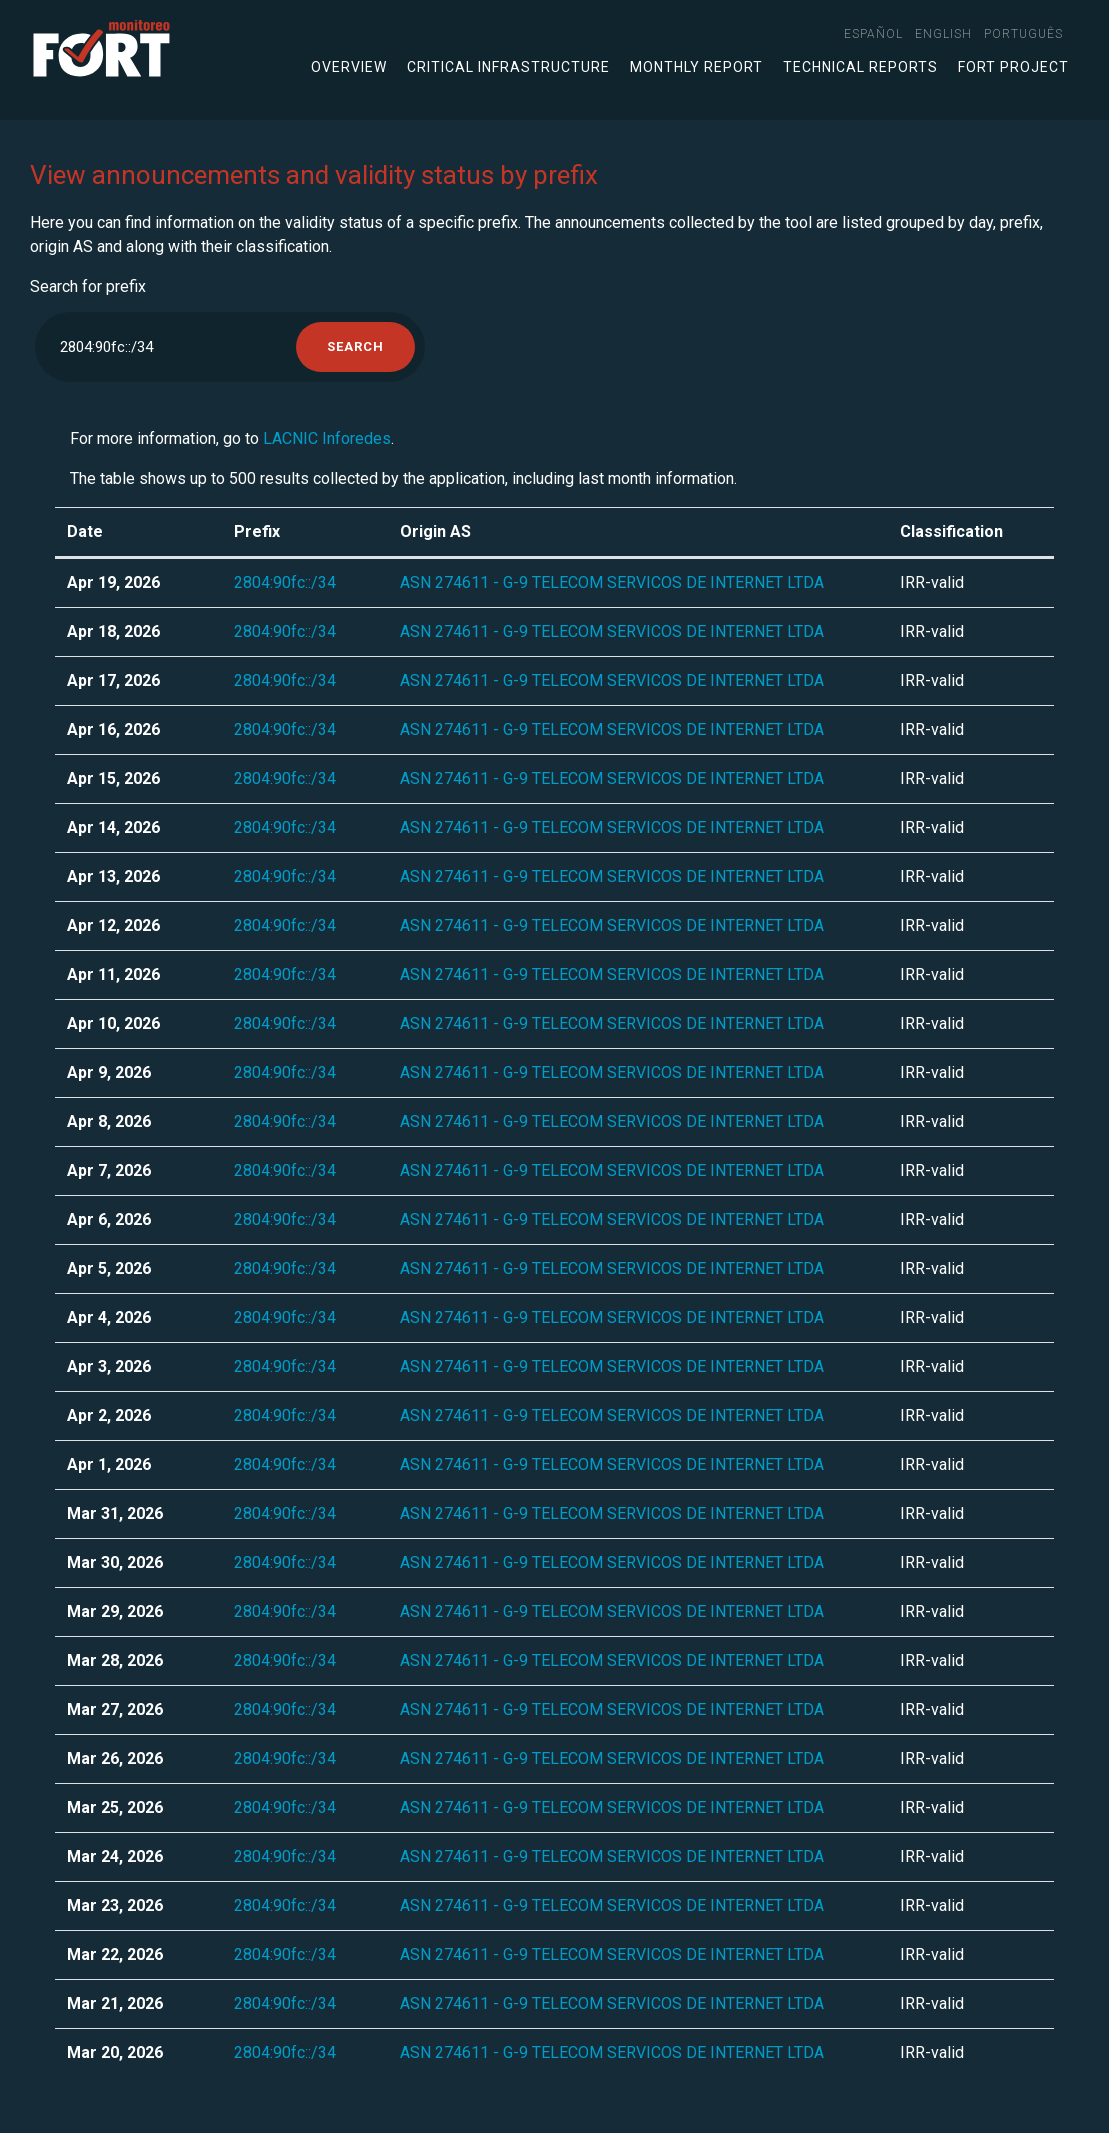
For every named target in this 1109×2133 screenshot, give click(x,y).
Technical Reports (860, 67)
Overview (349, 67)
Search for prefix (88, 286)
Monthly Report (696, 67)
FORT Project (1013, 67)
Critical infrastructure (508, 67)
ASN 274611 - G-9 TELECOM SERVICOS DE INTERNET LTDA (612, 582)
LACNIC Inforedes (327, 438)
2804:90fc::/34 (285, 582)
